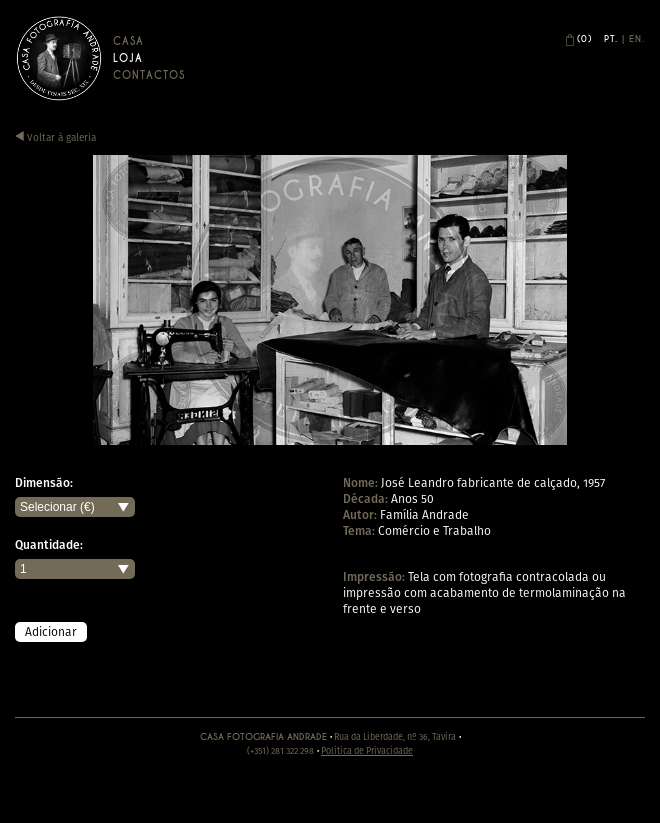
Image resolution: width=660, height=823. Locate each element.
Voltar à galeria (55, 137)
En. (637, 39)
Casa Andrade (59, 58)
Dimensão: (44, 483)
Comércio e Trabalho (434, 530)
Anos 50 (412, 498)
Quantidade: (49, 545)
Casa (128, 41)
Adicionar (51, 631)
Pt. (611, 39)
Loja (128, 58)
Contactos (149, 75)
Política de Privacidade (367, 750)
